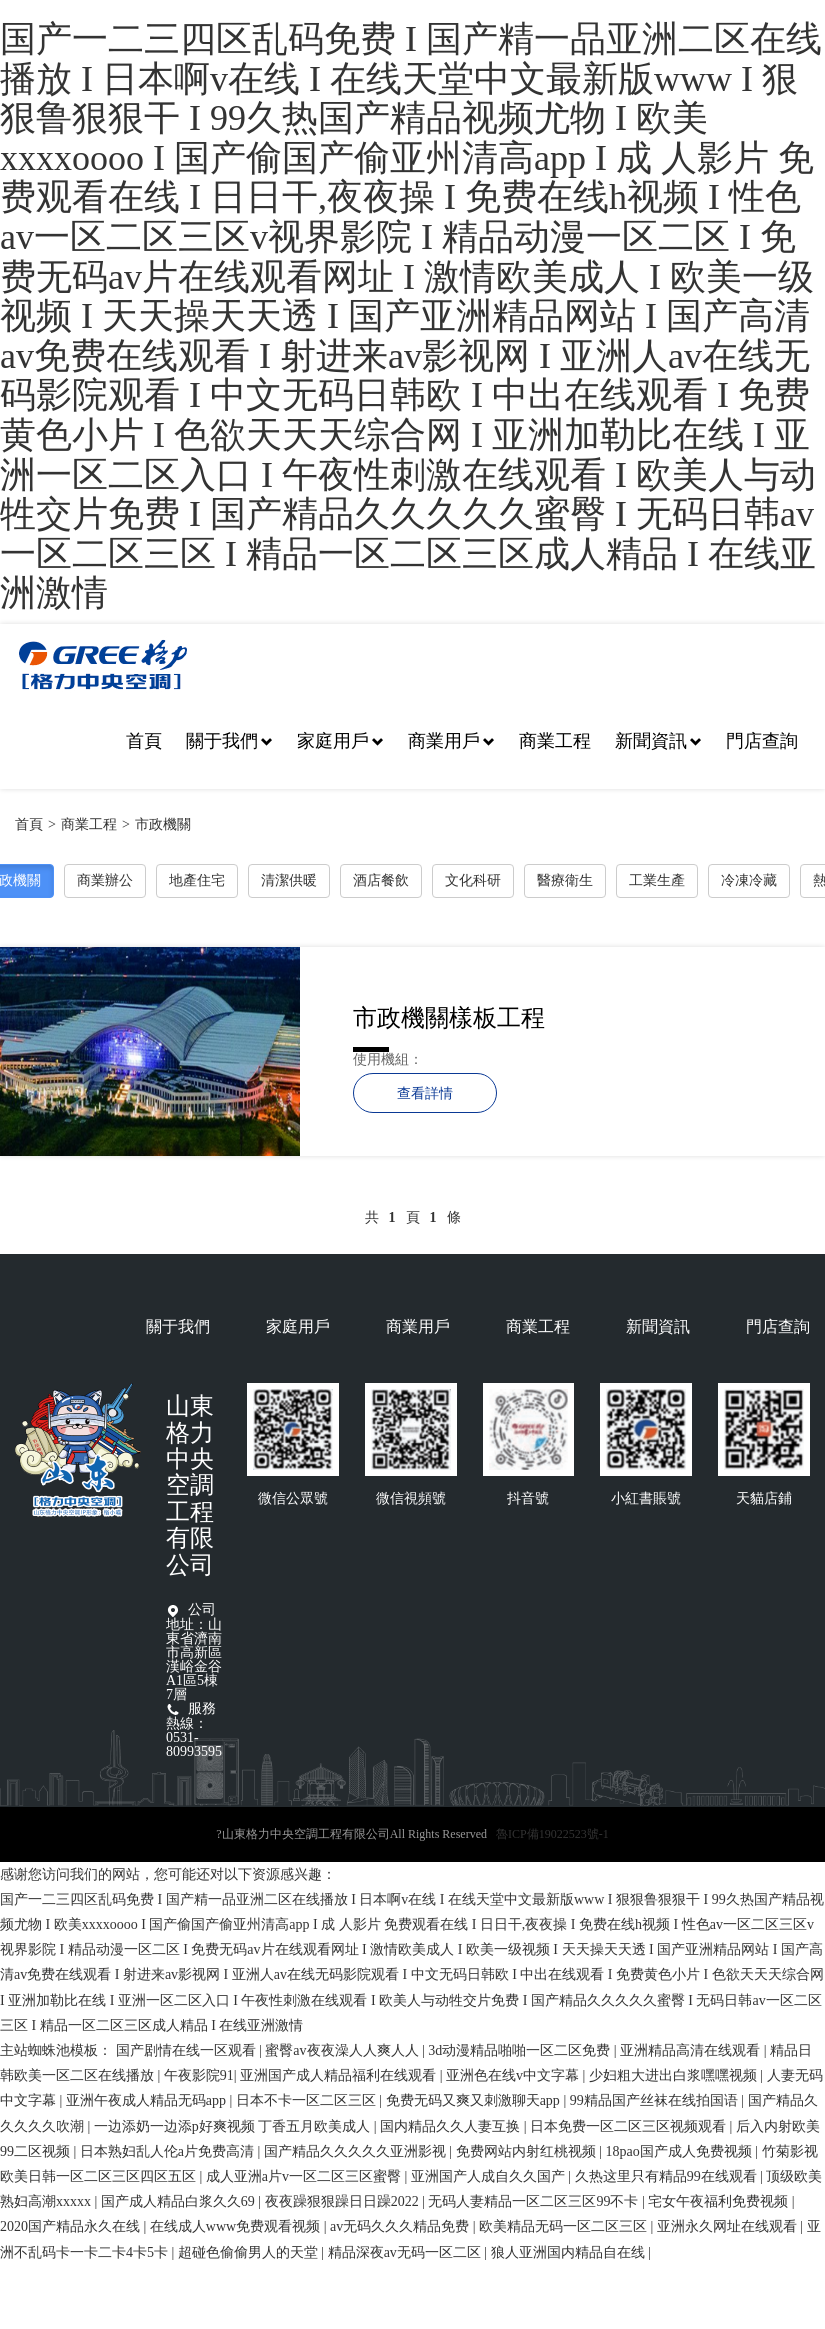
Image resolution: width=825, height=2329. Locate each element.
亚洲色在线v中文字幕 (514, 2075)
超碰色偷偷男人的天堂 (250, 2252)
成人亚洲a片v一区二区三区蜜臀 (305, 2176)
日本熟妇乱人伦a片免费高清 (169, 2151)
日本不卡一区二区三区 (308, 2100)
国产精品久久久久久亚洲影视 (357, 2151)
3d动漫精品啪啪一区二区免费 (521, 2050)
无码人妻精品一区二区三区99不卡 (535, 2201)
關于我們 (229, 741)
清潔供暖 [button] (289, 880)
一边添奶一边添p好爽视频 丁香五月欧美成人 (234, 2126)
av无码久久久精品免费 (401, 2226)
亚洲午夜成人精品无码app (148, 2100)
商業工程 (555, 741)
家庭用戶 (340, 741)
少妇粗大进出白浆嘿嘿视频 (675, 2075)
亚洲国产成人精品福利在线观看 (340, 2075)
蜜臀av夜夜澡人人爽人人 (343, 2050)
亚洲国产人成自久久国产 (490, 2176)
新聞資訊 (658, 741)
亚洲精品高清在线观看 (692, 2050)
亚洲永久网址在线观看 (729, 2226)
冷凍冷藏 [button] (749, 880)
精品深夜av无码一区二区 (406, 2252)
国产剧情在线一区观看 (188, 2050)
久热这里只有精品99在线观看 (668, 2176)
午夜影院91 (199, 2075)
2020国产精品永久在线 (72, 2226)
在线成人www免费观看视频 (237, 2226)
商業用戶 (451, 741)
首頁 (144, 741)
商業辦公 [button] (105, 880)
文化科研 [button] (473, 880)
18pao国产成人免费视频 (680, 2151)
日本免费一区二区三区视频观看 (630, 2126)
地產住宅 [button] (197, 880)
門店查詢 (762, 741)
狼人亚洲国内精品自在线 (570, 2252)
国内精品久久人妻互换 (452, 2126)
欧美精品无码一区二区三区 (565, 2226)
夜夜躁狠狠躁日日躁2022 (344, 2201)
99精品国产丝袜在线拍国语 (656, 2100)
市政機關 (163, 824)
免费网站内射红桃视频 (528, 2151)
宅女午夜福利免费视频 (720, 2201)
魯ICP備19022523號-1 (552, 1834)
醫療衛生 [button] (565, 880)
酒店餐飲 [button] (381, 880)
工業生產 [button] (657, 880)
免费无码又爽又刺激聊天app (475, 2100)
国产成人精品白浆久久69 (180, 2201)
